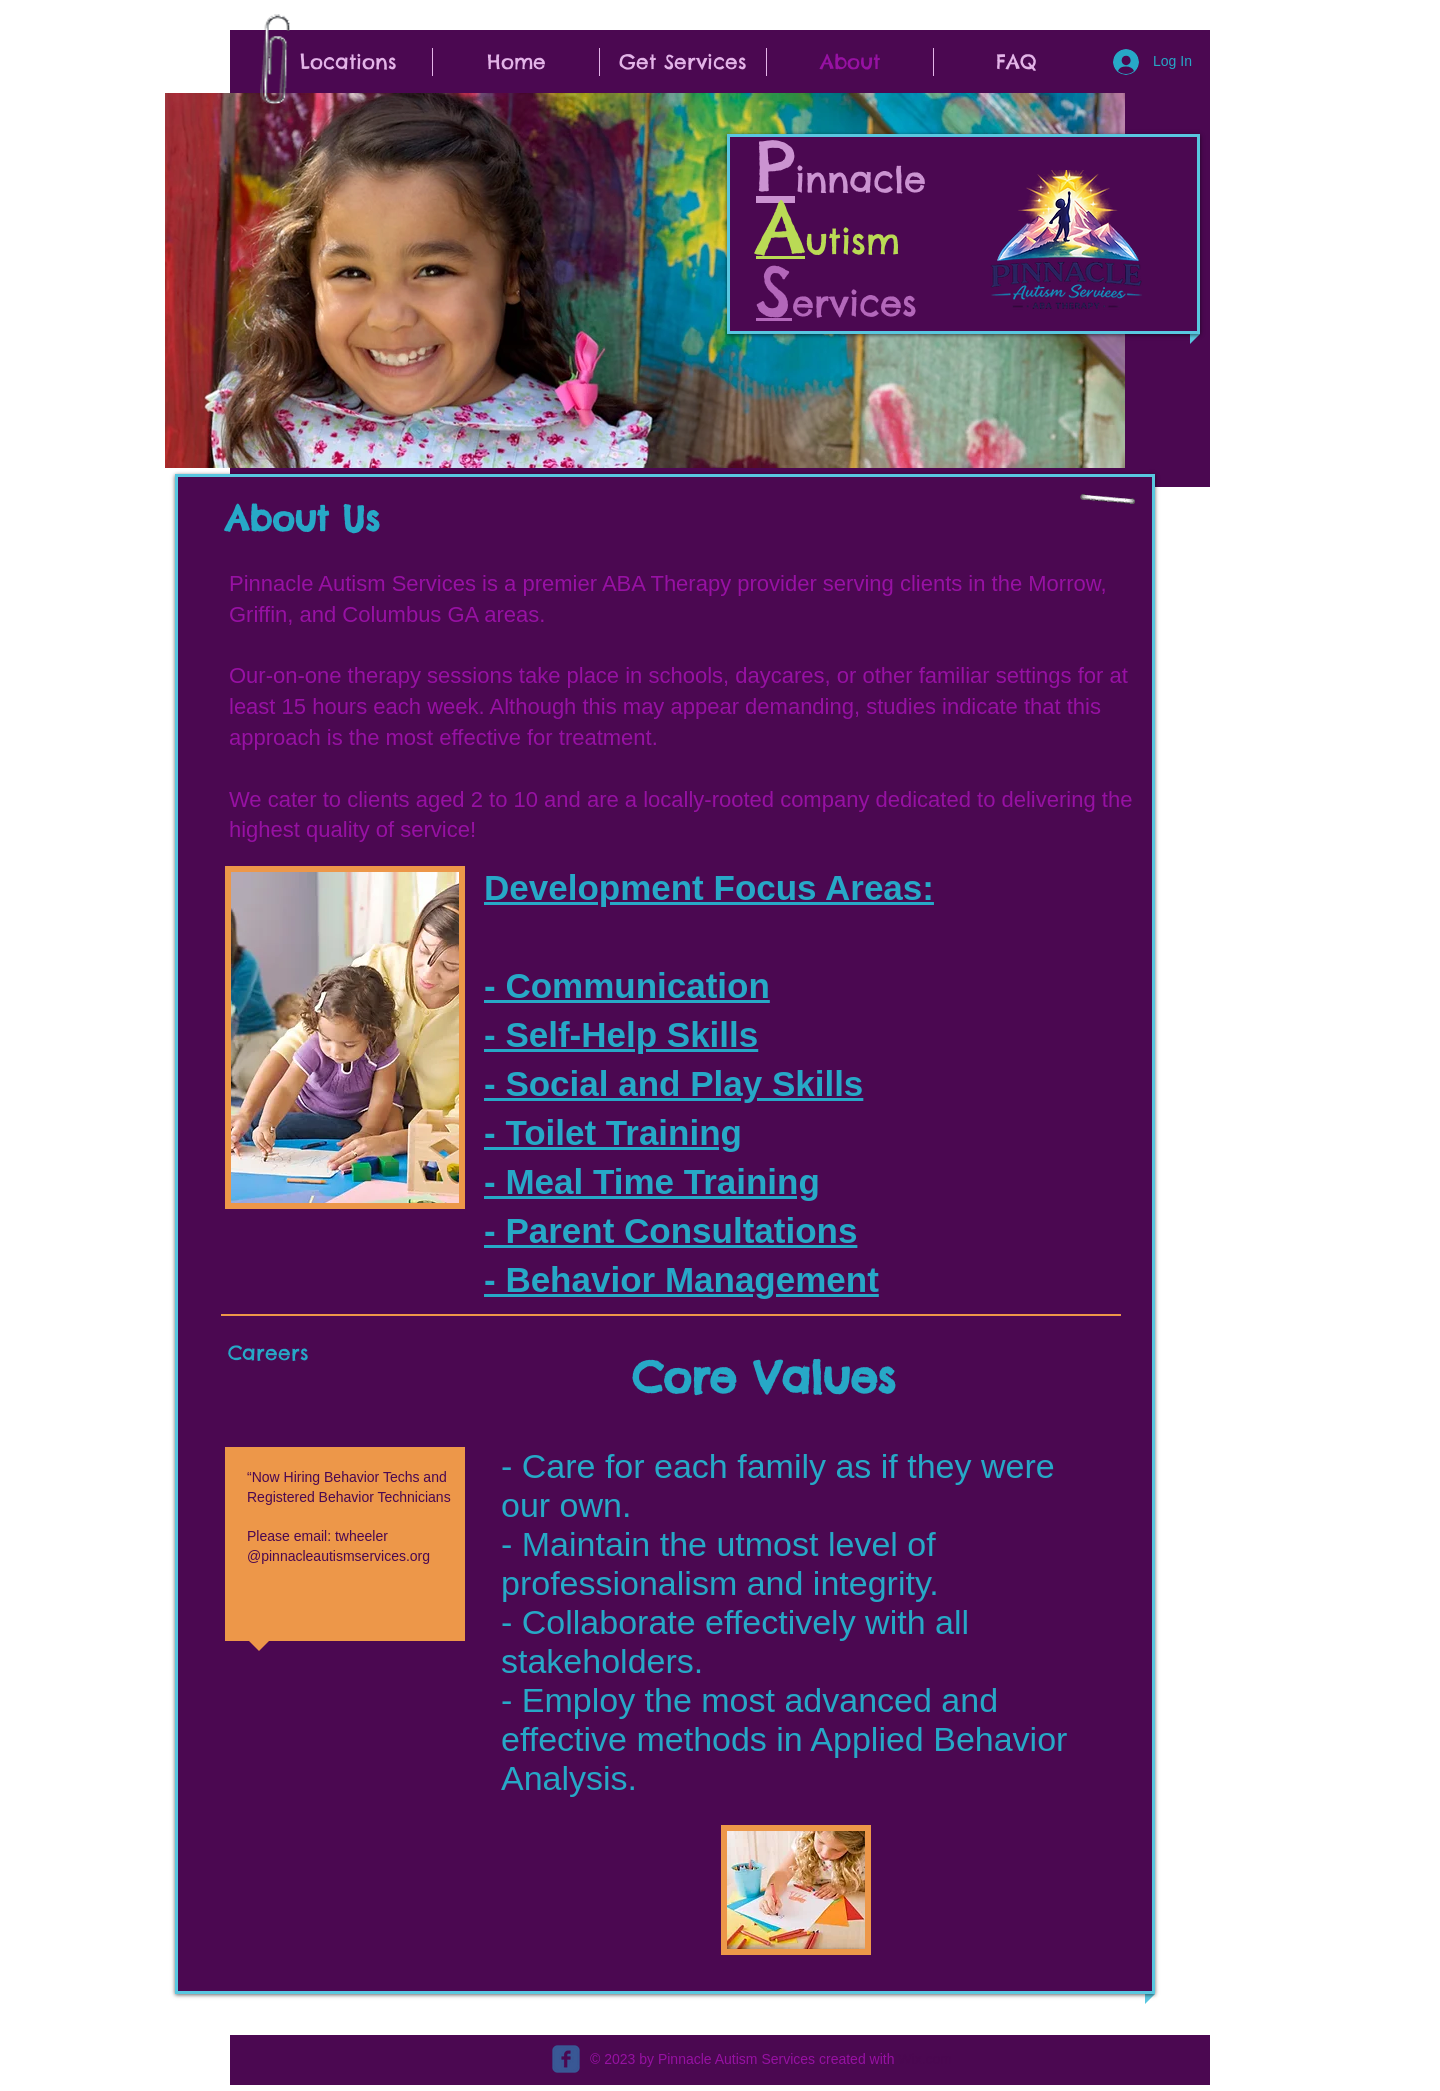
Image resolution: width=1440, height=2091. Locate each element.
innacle (867, 179)
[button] (348, 62)
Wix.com (925, 2059)
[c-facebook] (566, 2059)
